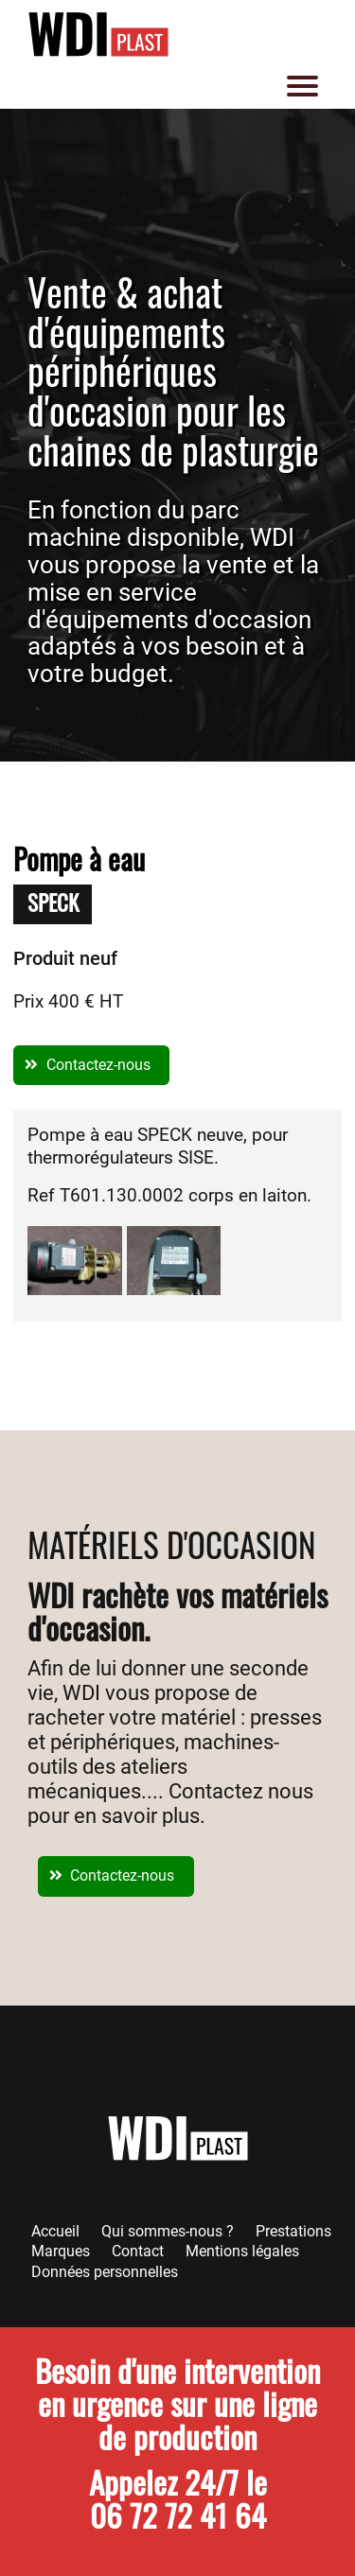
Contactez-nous (98, 1065)
